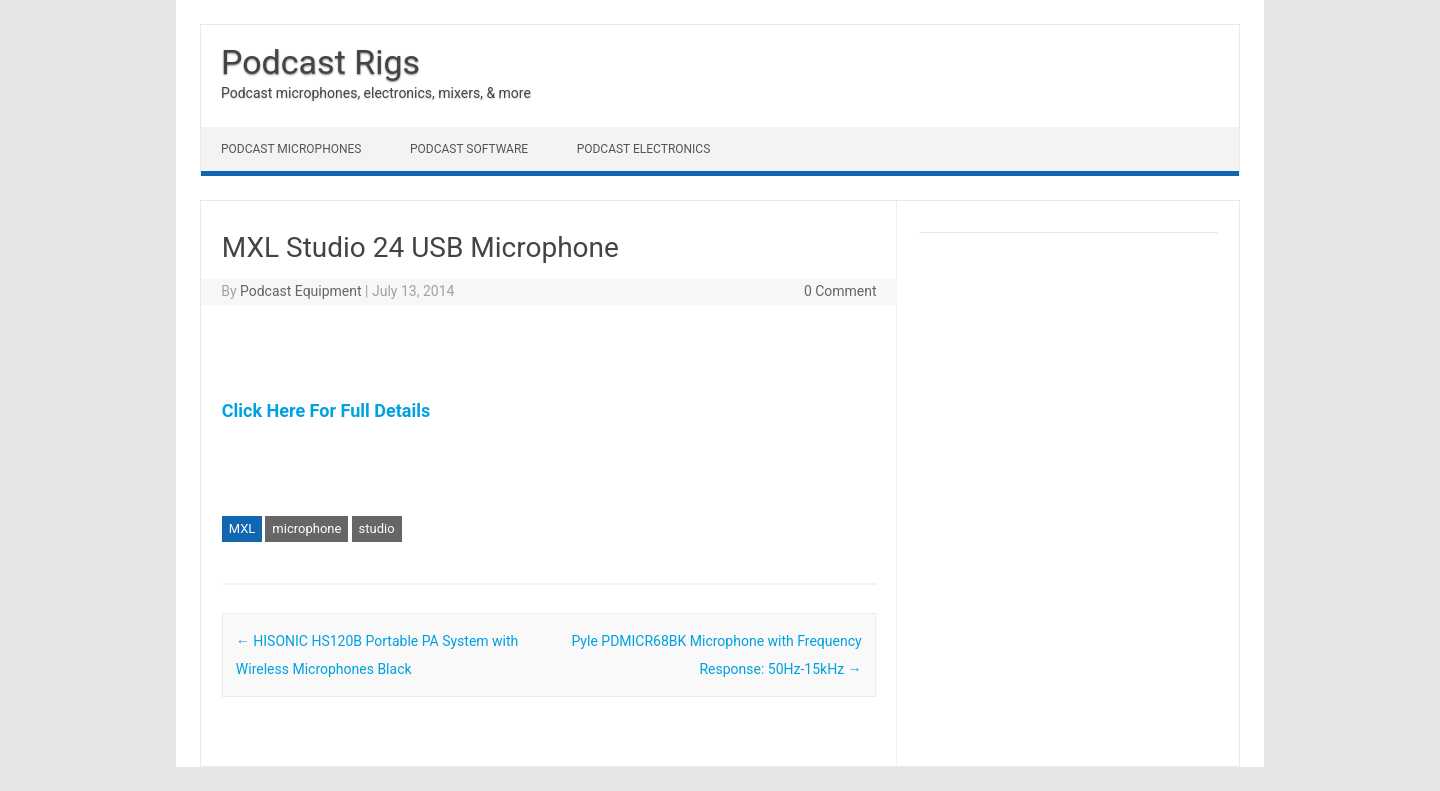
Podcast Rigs (320, 62)
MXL (242, 528)
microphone (306, 528)
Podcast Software (469, 149)
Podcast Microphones (291, 149)
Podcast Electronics (644, 149)
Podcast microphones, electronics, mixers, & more (376, 93)
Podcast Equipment (301, 291)
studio (377, 528)
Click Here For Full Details (326, 410)
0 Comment (840, 291)
